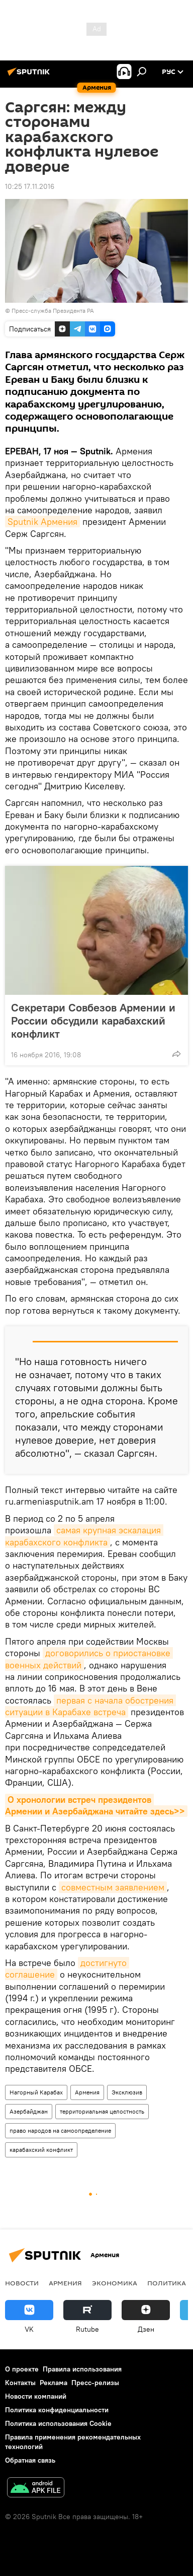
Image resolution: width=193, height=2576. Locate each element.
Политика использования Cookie (58, 2423)
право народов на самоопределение (60, 2130)
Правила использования (82, 2369)
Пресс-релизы (95, 2382)
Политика (166, 2282)
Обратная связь (30, 2460)
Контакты (20, 2382)
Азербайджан (29, 2111)
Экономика (114, 2282)
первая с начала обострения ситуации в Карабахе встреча (90, 1706)
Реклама (53, 2382)
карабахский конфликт (41, 2149)
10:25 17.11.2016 (29, 186)
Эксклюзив (127, 2092)
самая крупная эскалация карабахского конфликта (84, 1535)
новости (22, 2282)
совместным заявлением (112, 1887)
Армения (87, 2092)
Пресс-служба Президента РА (53, 310)
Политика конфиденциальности (57, 2409)
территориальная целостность (102, 2111)
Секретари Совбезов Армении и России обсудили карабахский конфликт (93, 1020)
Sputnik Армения (42, 521)
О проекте (22, 2369)
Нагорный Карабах (36, 2092)
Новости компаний (35, 2396)
